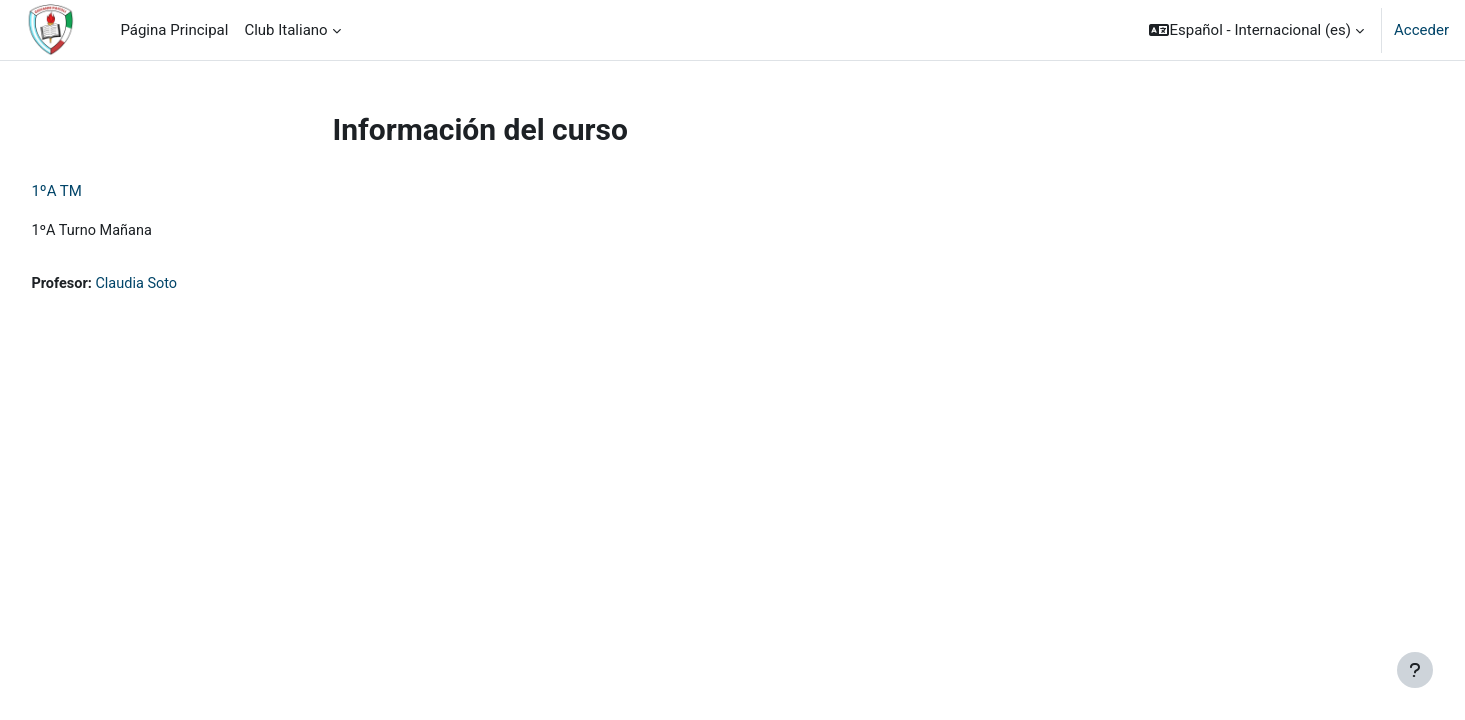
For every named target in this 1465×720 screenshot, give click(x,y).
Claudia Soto (184, 285)
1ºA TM (101, 191)
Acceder (1421, 30)
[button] (1256, 30)
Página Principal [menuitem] (174, 30)
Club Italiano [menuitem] (285, 30)
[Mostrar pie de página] (1415, 670)
